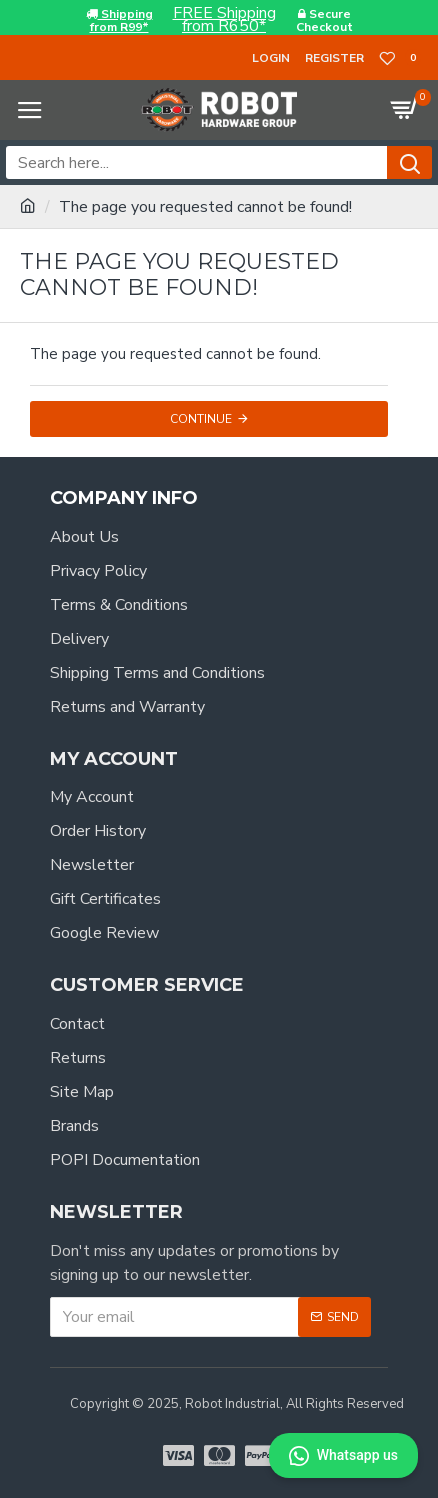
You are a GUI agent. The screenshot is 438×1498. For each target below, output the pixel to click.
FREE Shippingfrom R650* (224, 20)
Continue (201, 419)
